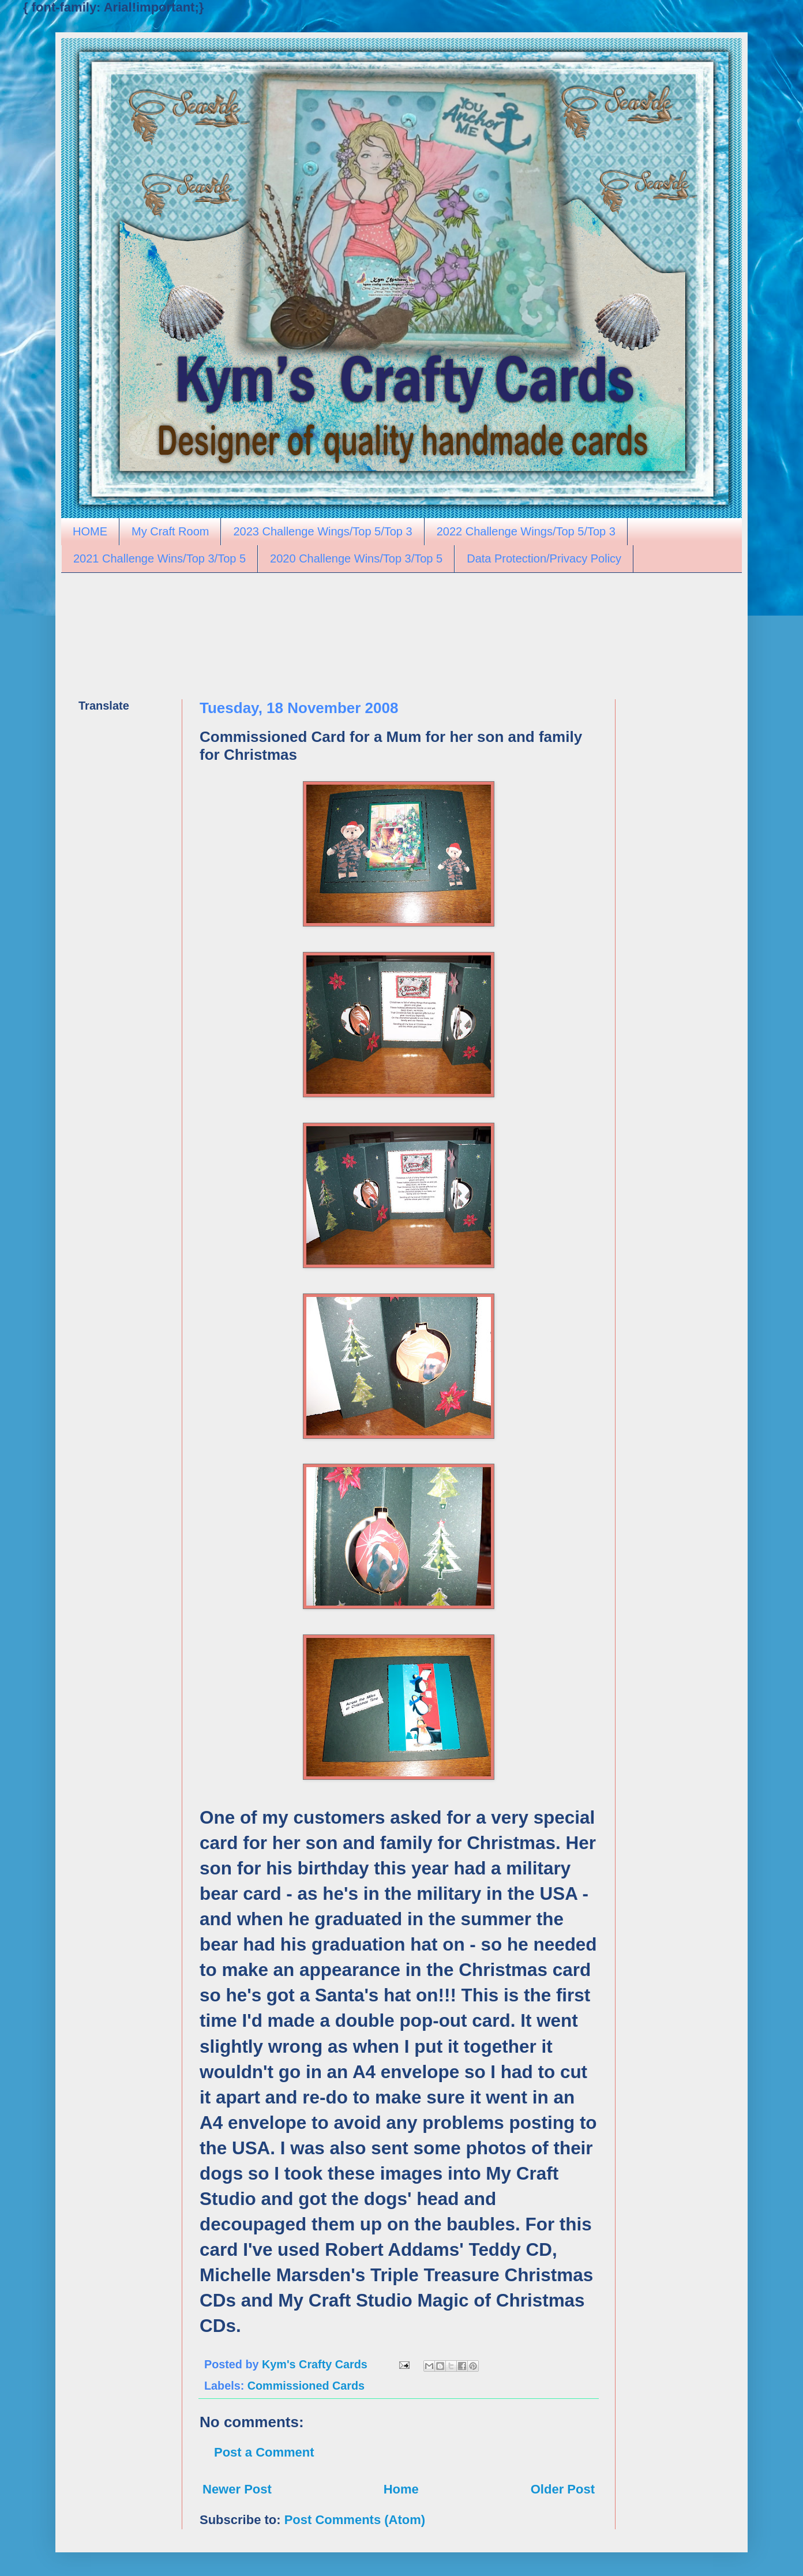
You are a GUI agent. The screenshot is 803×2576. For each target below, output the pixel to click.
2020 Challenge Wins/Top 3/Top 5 (356, 558)
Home (401, 2489)
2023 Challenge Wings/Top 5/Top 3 (322, 531)
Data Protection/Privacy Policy (544, 558)
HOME (90, 531)
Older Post (563, 2489)
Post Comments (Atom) (354, 2520)
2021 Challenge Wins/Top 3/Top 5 (159, 558)
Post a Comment (264, 2452)
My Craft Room (170, 531)
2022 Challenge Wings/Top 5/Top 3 (526, 531)
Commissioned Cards (306, 2385)
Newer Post (237, 2489)
